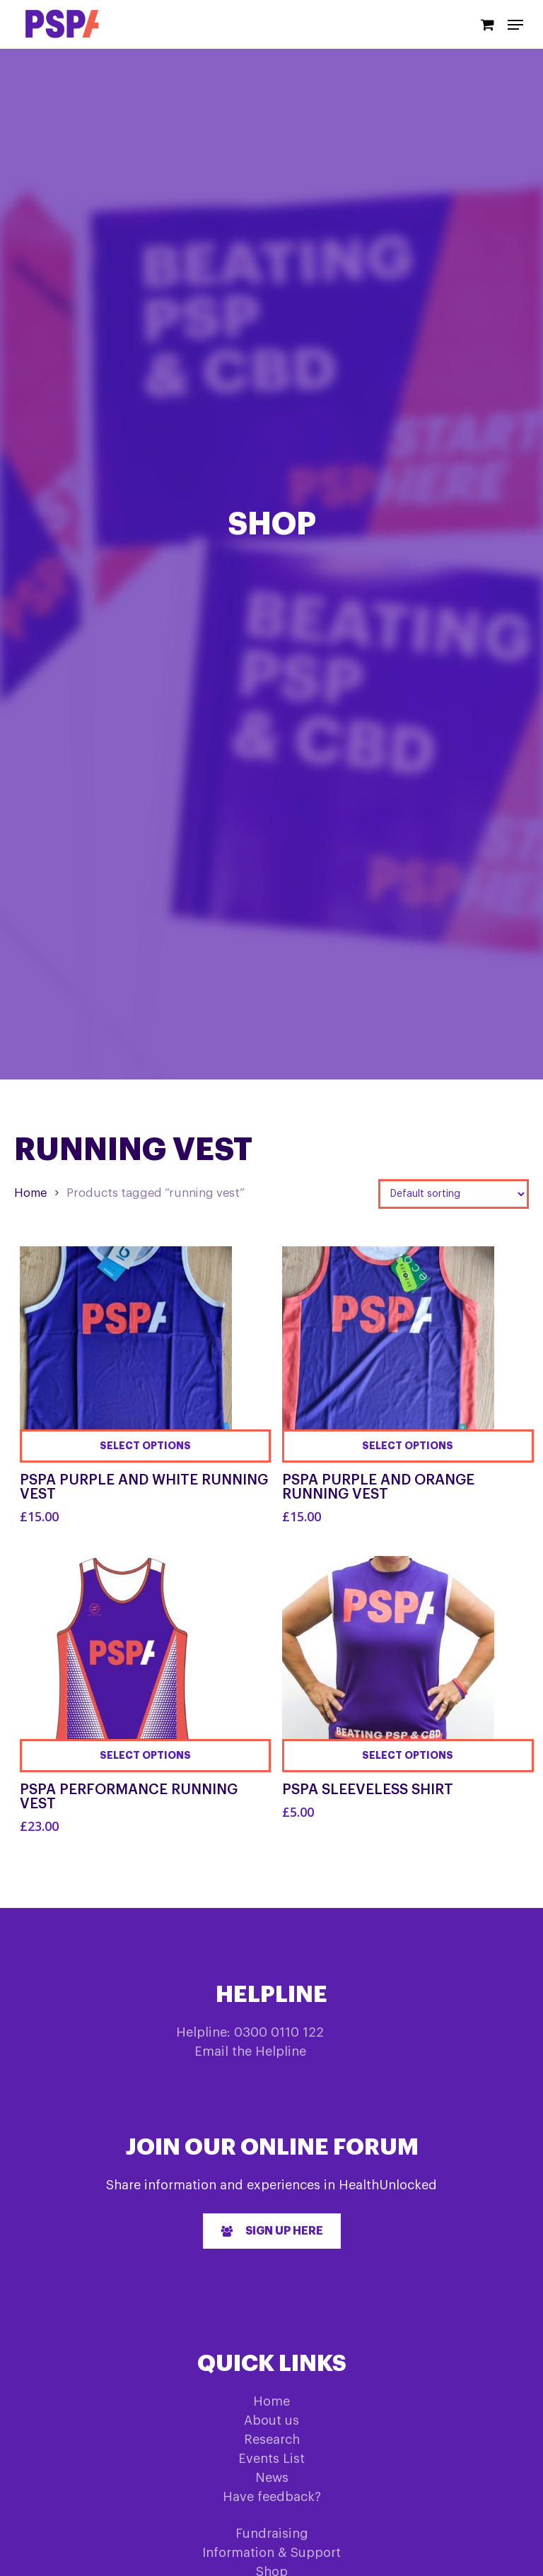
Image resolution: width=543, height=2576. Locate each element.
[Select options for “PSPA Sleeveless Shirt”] (408, 1755)
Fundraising (271, 2533)
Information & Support (271, 2552)
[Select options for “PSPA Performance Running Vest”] (146, 1755)
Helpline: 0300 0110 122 (250, 2032)
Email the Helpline (250, 2051)
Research (272, 2439)
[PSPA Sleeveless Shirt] (388, 1662)
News (271, 2477)
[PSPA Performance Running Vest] (126, 1662)
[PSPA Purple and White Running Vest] (126, 1352)
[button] (272, 2231)
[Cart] (487, 24)
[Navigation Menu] (515, 25)
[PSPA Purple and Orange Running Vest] (388, 1352)
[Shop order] (453, 1194)
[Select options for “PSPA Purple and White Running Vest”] (146, 1446)
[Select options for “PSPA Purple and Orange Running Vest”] (408, 1446)
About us (271, 2420)
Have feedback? (272, 2496)
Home (30, 1193)
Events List (271, 2458)
